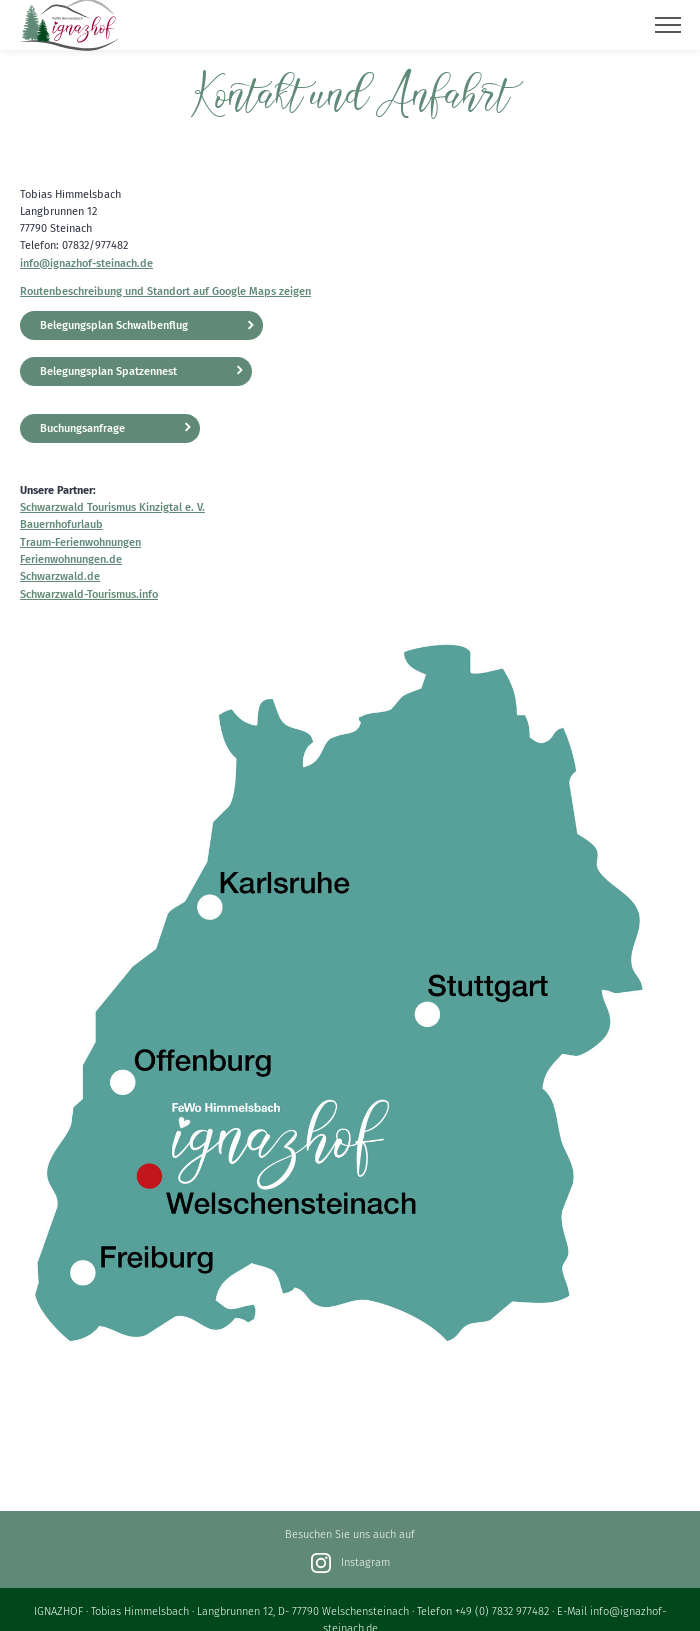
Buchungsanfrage (82, 428)
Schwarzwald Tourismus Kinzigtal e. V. (112, 507)
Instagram (350, 1562)
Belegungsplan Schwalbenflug (114, 325)
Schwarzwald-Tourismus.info (89, 594)
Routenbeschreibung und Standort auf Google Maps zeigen (165, 291)
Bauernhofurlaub (61, 524)
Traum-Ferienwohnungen (80, 542)
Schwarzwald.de (60, 576)
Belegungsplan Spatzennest (108, 371)
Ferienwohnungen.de (71, 559)
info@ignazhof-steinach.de (86, 263)
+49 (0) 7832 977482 (502, 1611)
